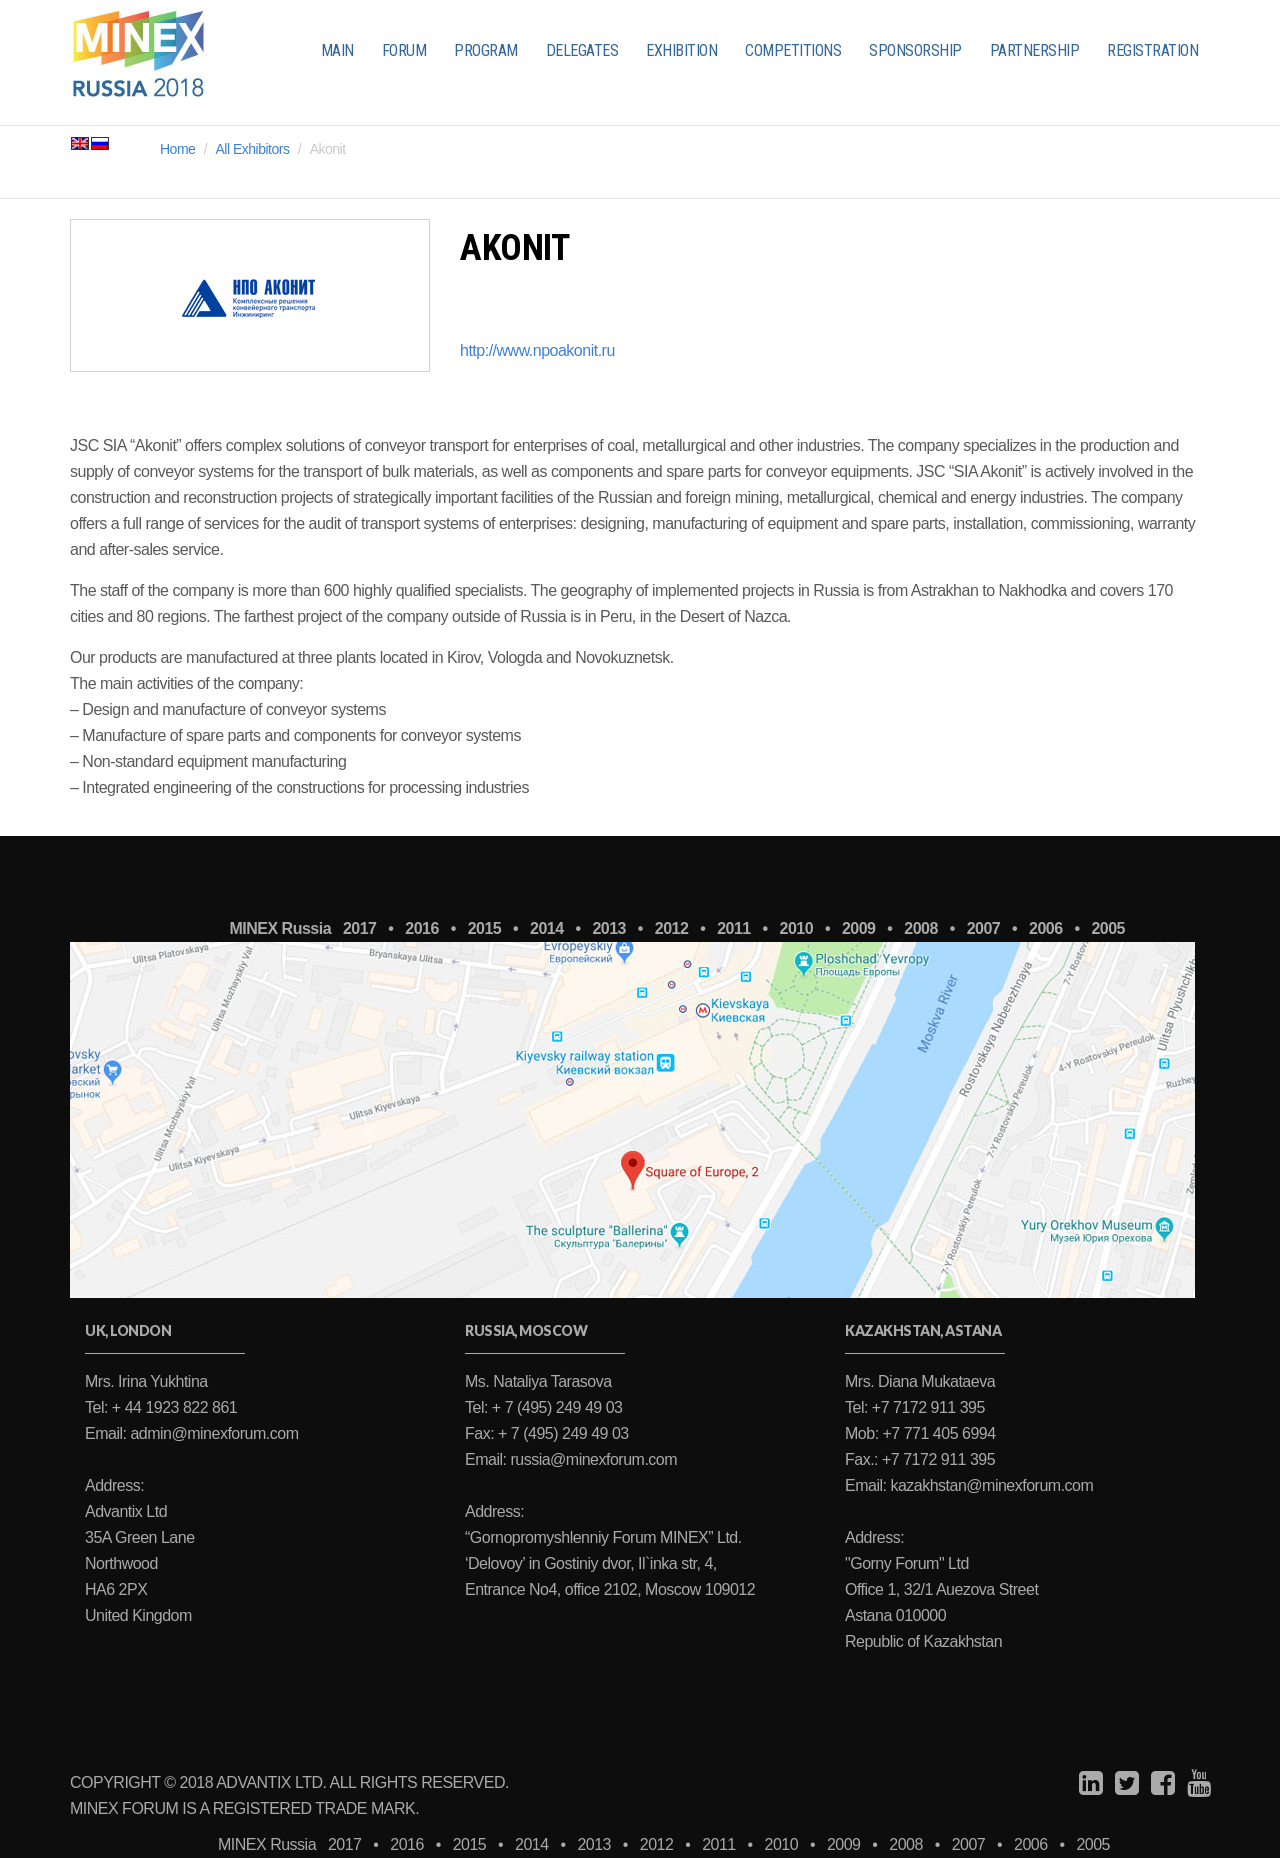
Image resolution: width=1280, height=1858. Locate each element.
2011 (734, 928)
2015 (485, 928)
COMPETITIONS (793, 50)
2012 (672, 928)
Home (177, 149)
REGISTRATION (1152, 50)
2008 (921, 928)
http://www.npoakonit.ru (537, 350)
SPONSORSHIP (915, 50)
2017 (360, 928)
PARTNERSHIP (1035, 50)
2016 (422, 928)
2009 (859, 928)
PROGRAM (486, 50)
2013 (609, 928)
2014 (547, 928)
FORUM (404, 50)
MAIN (337, 50)
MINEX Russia (280, 928)
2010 (797, 928)
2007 (984, 928)
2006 (1046, 928)
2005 (1108, 928)
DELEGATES (582, 50)
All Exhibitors (253, 149)
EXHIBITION (681, 50)
